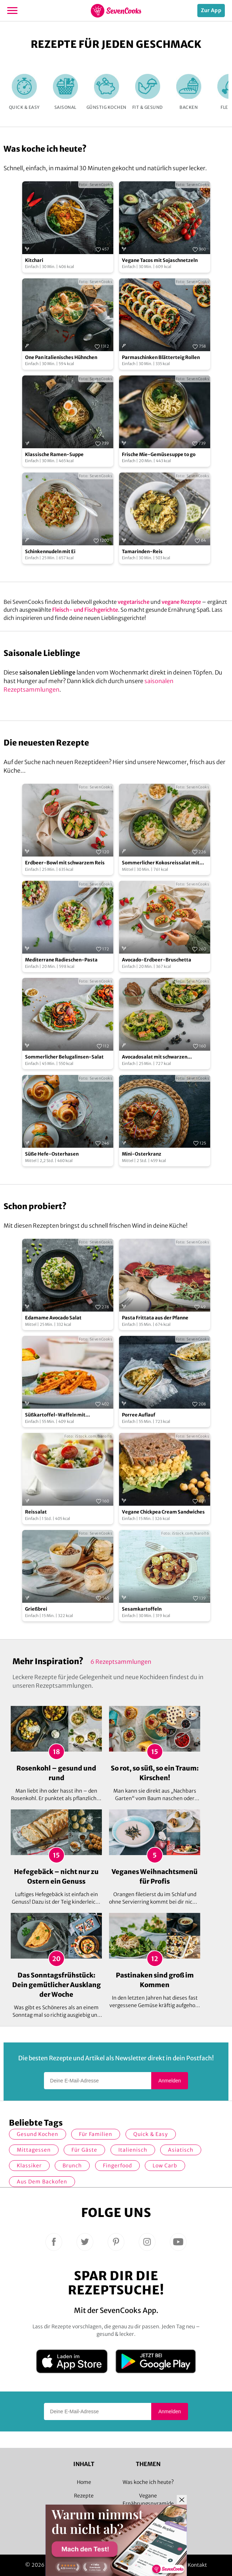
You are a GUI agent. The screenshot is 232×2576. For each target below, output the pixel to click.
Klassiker (29, 2165)
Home (84, 2482)
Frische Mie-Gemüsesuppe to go (159, 454)
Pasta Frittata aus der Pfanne (155, 1318)
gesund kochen (37, 2134)
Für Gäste (84, 2150)
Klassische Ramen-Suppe (54, 454)
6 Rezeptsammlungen (120, 1661)
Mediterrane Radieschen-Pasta (61, 960)
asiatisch (180, 2150)
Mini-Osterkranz (141, 1154)
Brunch (72, 2165)
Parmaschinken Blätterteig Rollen (161, 357)
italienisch (132, 2150)
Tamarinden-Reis (142, 552)
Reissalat (36, 1512)
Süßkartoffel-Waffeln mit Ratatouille (55, 1415)
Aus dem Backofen (42, 2181)
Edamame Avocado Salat (53, 1318)
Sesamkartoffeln (142, 1609)
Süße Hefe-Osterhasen (52, 1154)
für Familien (95, 2134)
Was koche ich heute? (148, 2482)
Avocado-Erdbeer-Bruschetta (156, 960)
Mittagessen (34, 2150)
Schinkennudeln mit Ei (50, 552)
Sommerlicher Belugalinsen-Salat (64, 1057)
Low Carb (165, 2165)
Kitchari (34, 260)
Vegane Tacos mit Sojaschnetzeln (160, 260)
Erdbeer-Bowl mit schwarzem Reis (65, 863)
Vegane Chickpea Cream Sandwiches (163, 1512)
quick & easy (150, 2134)
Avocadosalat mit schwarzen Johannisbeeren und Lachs (154, 1057)
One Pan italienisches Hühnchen (61, 357)
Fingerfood (117, 2165)
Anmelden (169, 2080)
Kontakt (197, 2565)
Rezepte (84, 2495)
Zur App (211, 10)
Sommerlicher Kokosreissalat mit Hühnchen (160, 863)
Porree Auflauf (138, 1415)
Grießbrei (36, 1609)
